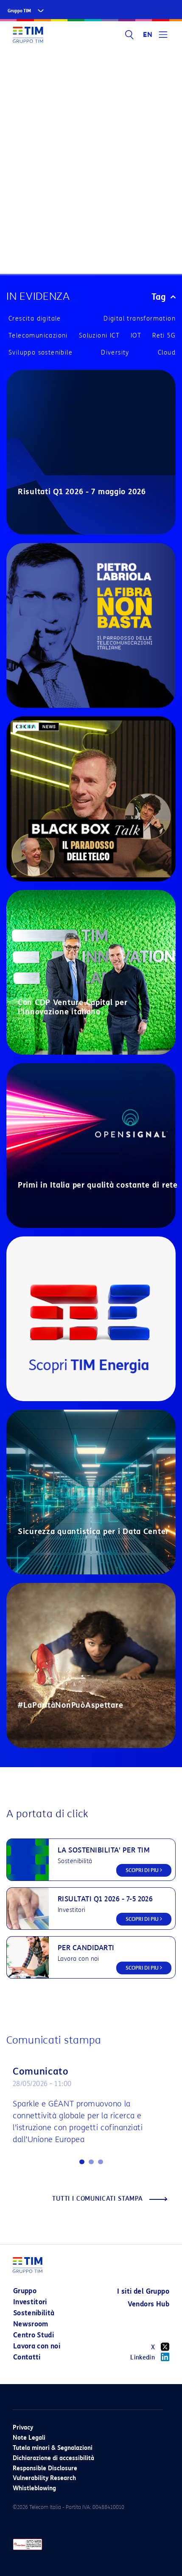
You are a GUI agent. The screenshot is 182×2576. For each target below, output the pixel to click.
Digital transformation (140, 318)
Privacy (23, 2427)
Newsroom (30, 2324)
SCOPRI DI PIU (144, 1870)
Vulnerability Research (44, 2478)
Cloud (167, 352)
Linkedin (149, 2357)
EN (147, 35)
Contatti (27, 2357)
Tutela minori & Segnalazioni (52, 2448)
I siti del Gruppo (143, 2291)
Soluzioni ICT (99, 335)
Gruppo (24, 2291)
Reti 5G (164, 335)
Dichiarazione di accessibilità (53, 2458)
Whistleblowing (34, 2488)
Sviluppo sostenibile (40, 352)
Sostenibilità (34, 2313)
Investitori (30, 2302)
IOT (136, 335)
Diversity (115, 352)
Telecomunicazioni (38, 335)
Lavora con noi (36, 2346)
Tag (163, 297)
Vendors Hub (148, 2304)
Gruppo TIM (19, 11)
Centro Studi (33, 2335)
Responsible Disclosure (45, 2468)
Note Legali (29, 2437)
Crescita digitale (34, 318)
